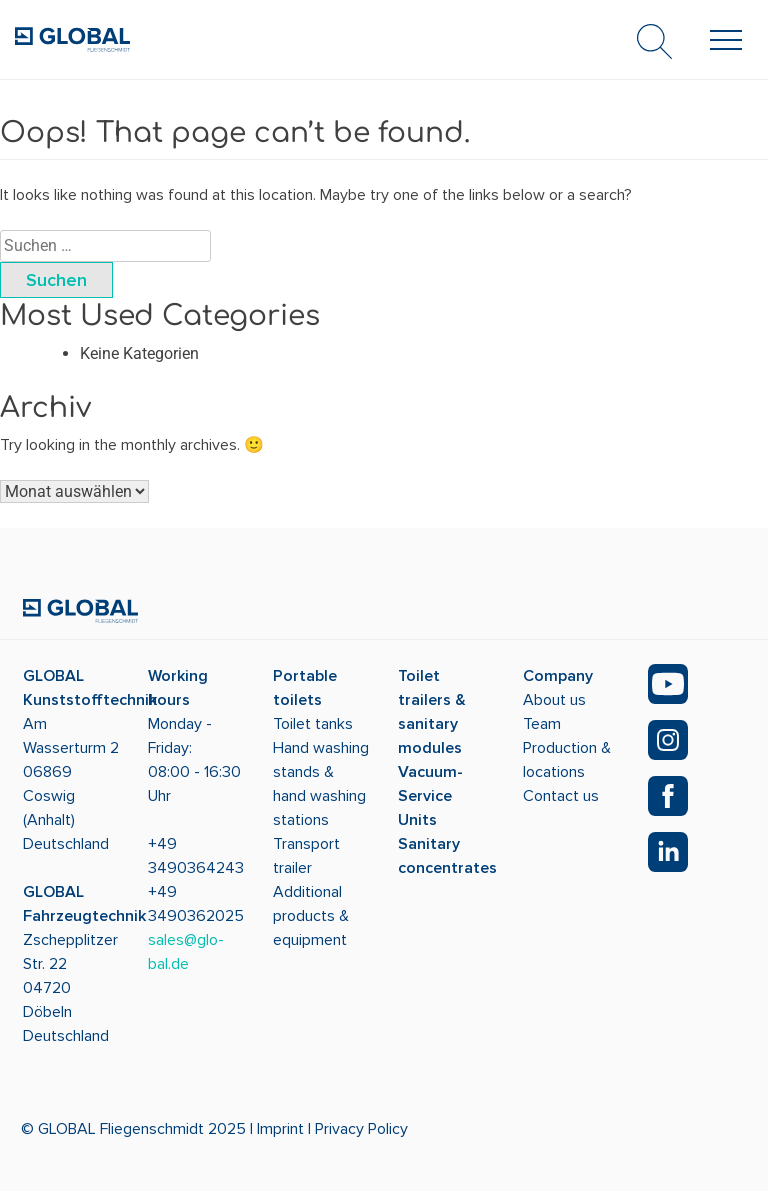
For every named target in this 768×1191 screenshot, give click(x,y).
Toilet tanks (313, 724)
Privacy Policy (361, 1129)
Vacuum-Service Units (430, 796)
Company (558, 676)
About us (554, 700)
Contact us (561, 796)
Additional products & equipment (311, 916)
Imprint (280, 1129)
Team (542, 724)
